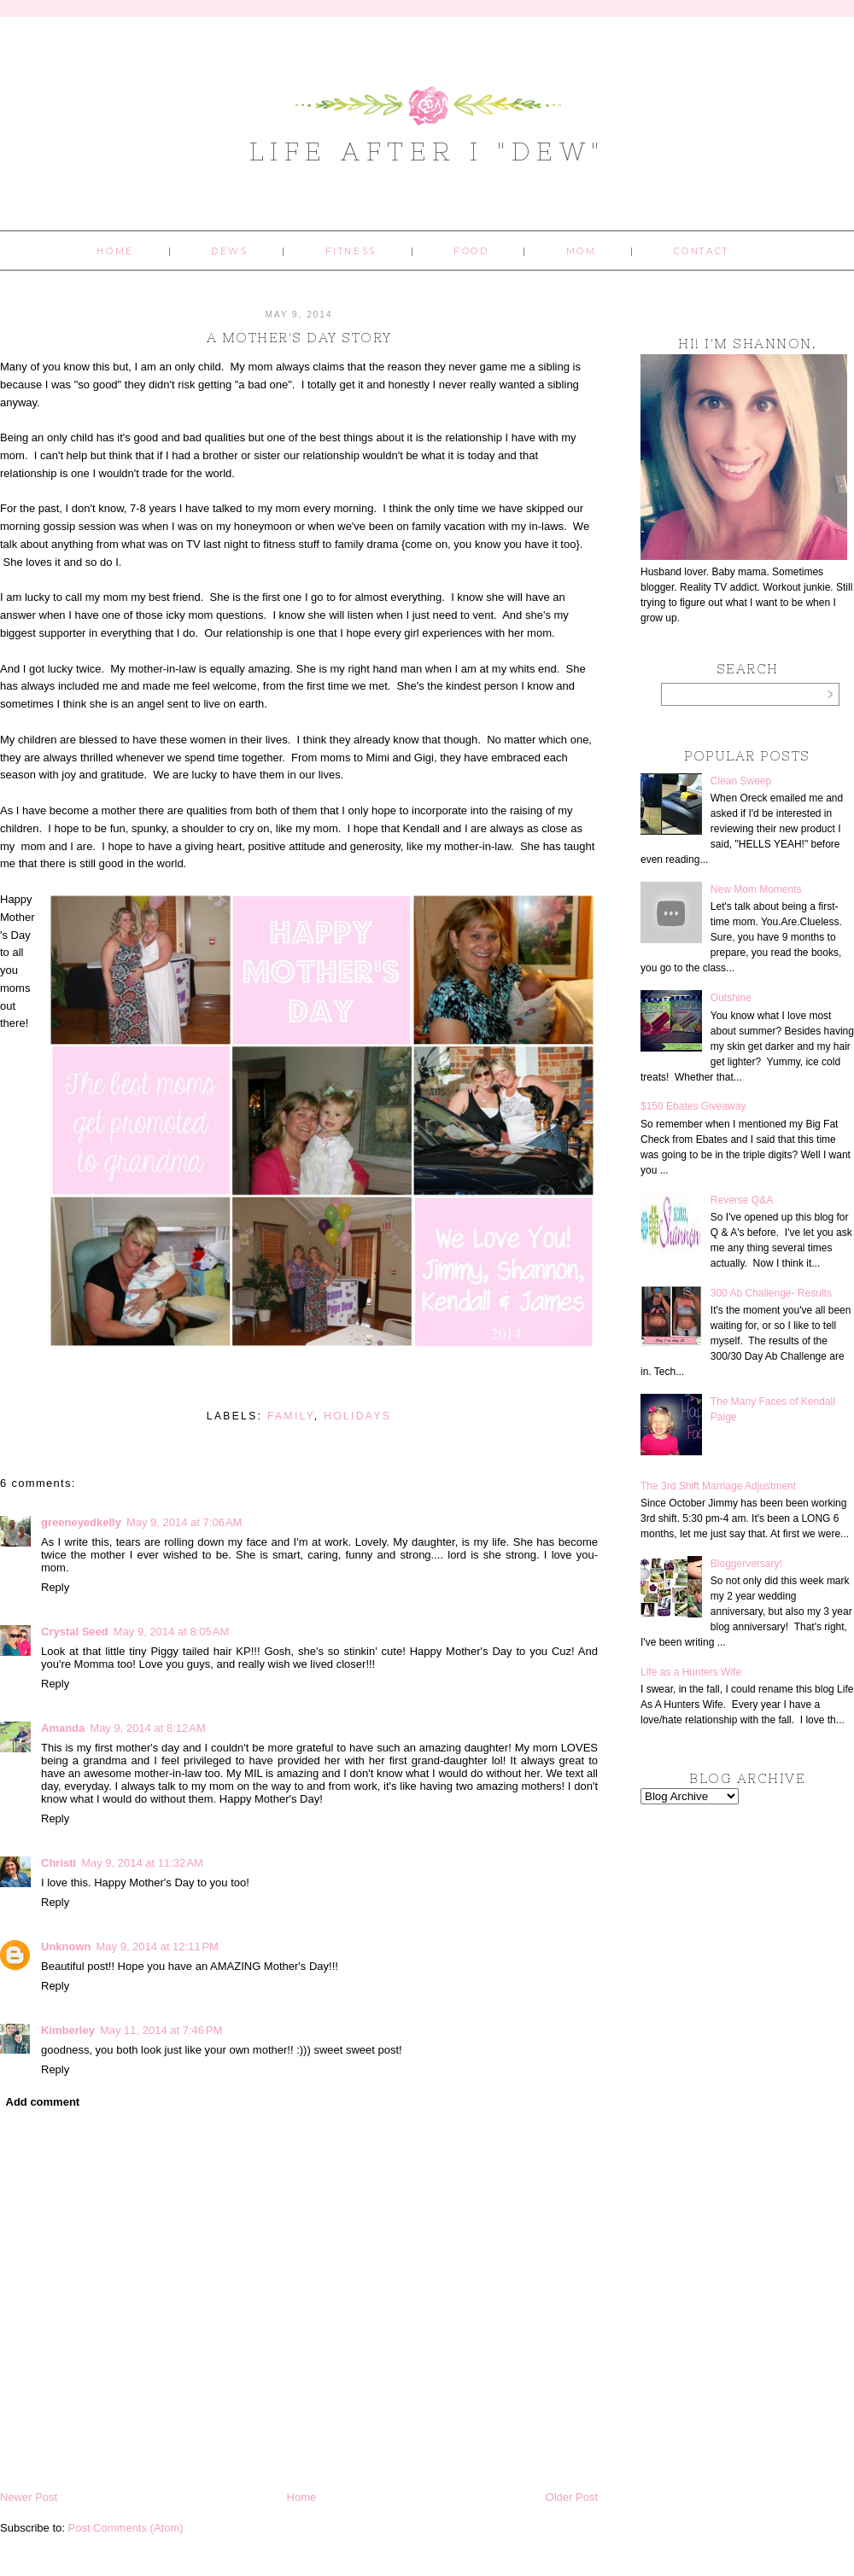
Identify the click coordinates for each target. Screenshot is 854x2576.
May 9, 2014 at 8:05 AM (172, 1631)
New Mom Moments (756, 889)
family (290, 1416)
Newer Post (28, 2497)
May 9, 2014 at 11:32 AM (142, 1862)
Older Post (572, 2497)
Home (115, 251)
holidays (357, 1416)
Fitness (351, 251)
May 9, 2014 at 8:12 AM (148, 1728)
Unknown (66, 1946)
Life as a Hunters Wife (690, 1672)
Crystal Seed (74, 1631)
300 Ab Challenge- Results (771, 1293)
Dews (229, 251)
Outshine (731, 998)
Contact (701, 251)
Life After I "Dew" (427, 151)
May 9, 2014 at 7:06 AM (184, 1522)
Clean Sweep (741, 781)
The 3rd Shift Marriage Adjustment (718, 1486)
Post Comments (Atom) (126, 2527)
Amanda (63, 1728)
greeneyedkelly (81, 1522)
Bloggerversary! (746, 1564)
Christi (58, 1862)
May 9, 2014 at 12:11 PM (158, 1946)
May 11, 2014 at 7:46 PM (161, 2030)
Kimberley (68, 2030)
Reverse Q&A (742, 1200)
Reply (55, 1587)
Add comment (43, 2101)
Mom (581, 251)
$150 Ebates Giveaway (693, 1106)
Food (470, 251)
